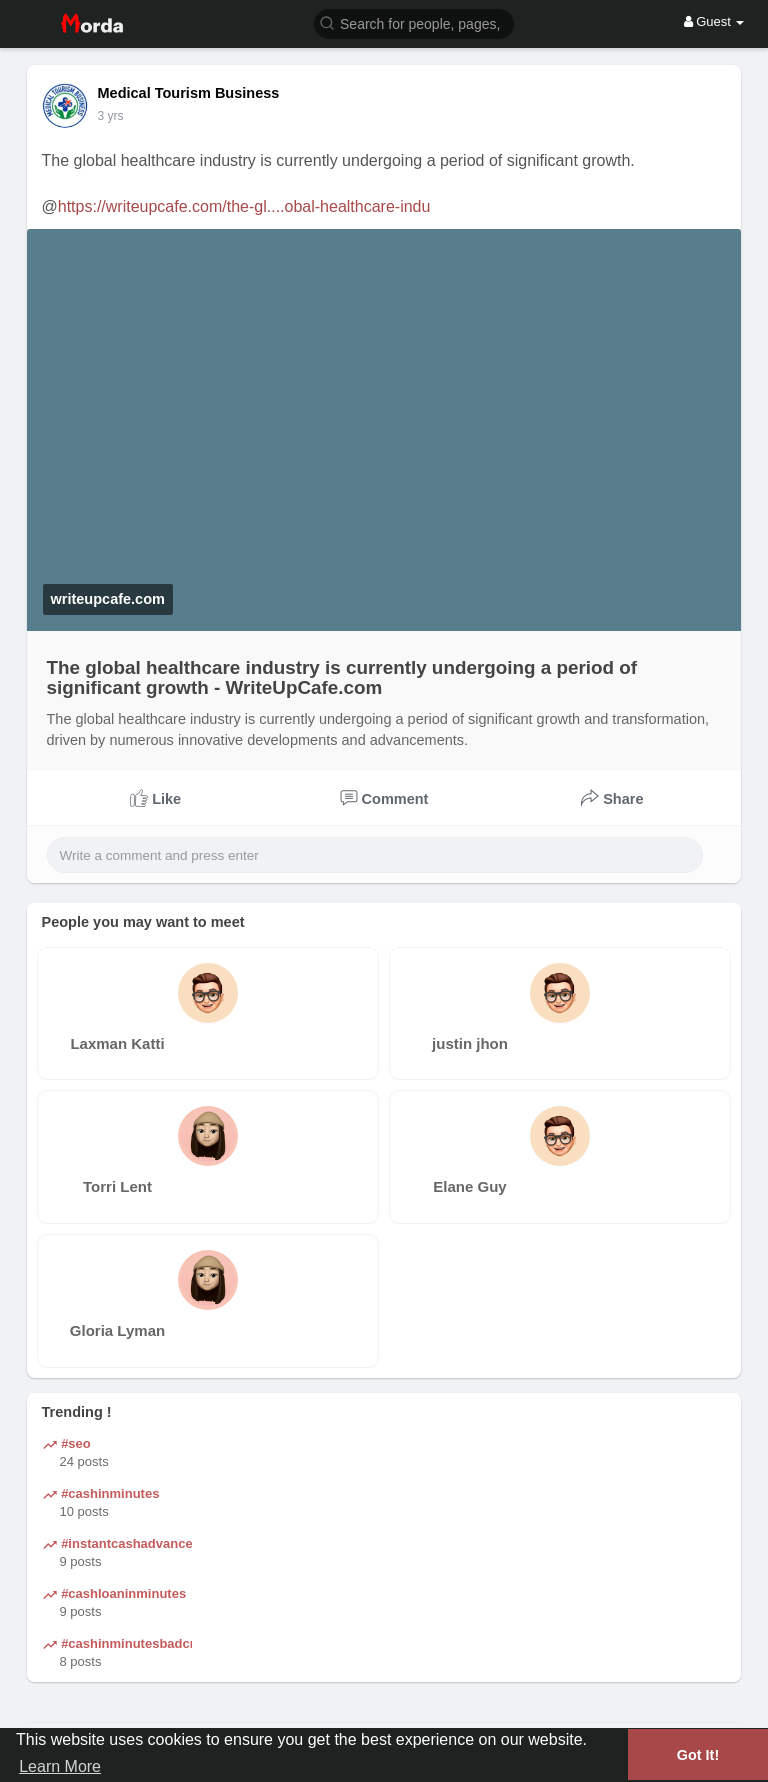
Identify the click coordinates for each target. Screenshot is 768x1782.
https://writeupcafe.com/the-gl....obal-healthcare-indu (244, 206)
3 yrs (111, 116)
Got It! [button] (698, 1755)
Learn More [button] (60, 1766)
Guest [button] (714, 21)
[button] (414, 22)
